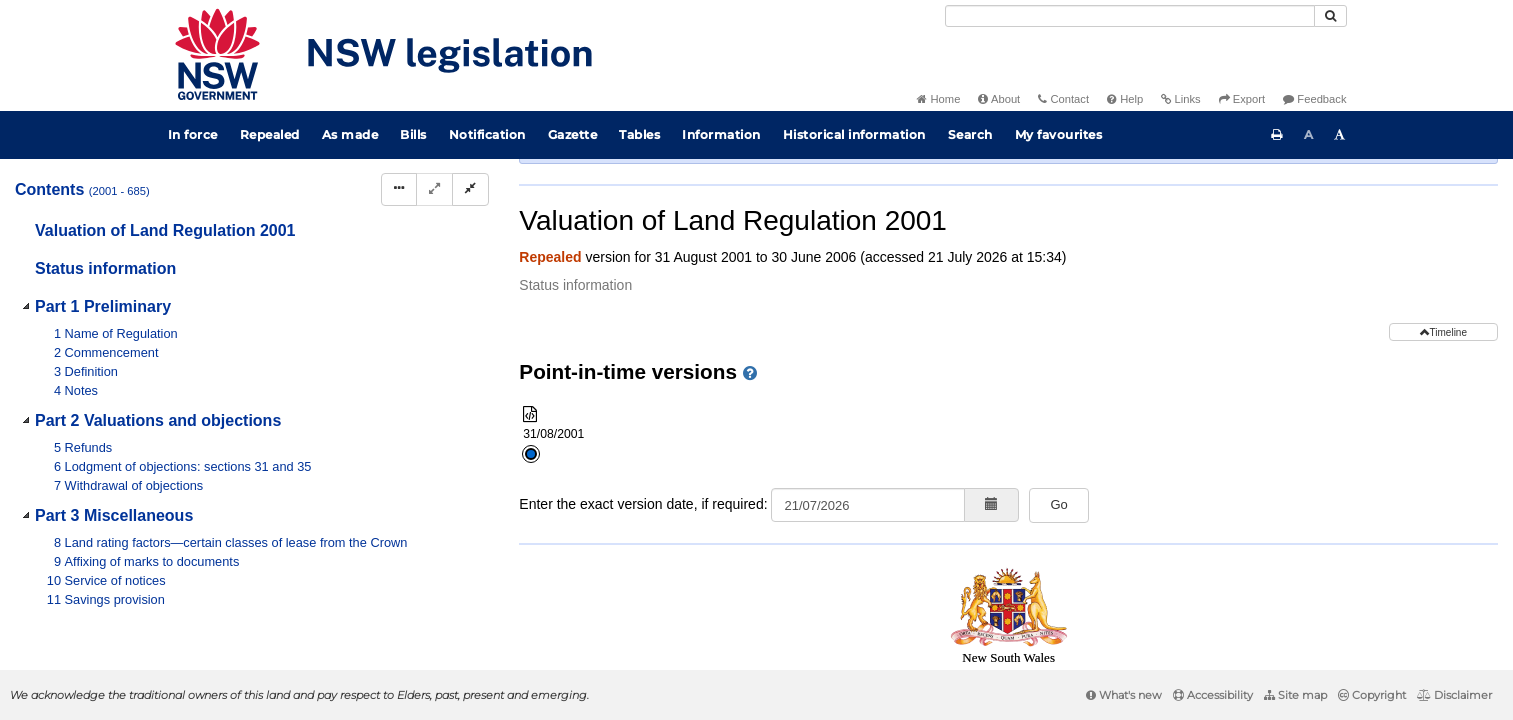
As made (350, 134)
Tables (639, 134)
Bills (413, 134)
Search (970, 134)
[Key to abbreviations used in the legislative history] (1251, 228)
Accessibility (1213, 695)
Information (721, 134)
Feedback (1314, 99)
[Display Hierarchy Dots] (399, 189)
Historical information (854, 134)
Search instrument (1188, 194)
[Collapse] (470, 189)
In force (193, 134)
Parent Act (757, 194)
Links (1180, 99)
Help (1125, 99)
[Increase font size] (1340, 135)
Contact (1063, 99)
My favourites (1059, 134)
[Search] (1130, 16)
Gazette (573, 134)
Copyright (1372, 695)
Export (1242, 99)
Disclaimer (1454, 695)
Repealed (270, 134)
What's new (1124, 695)
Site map (1295, 695)
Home (938, 99)
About (999, 99)
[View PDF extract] (1325, 228)
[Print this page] (1277, 135)
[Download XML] (1362, 228)
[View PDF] (1288, 228)
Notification (487, 134)
